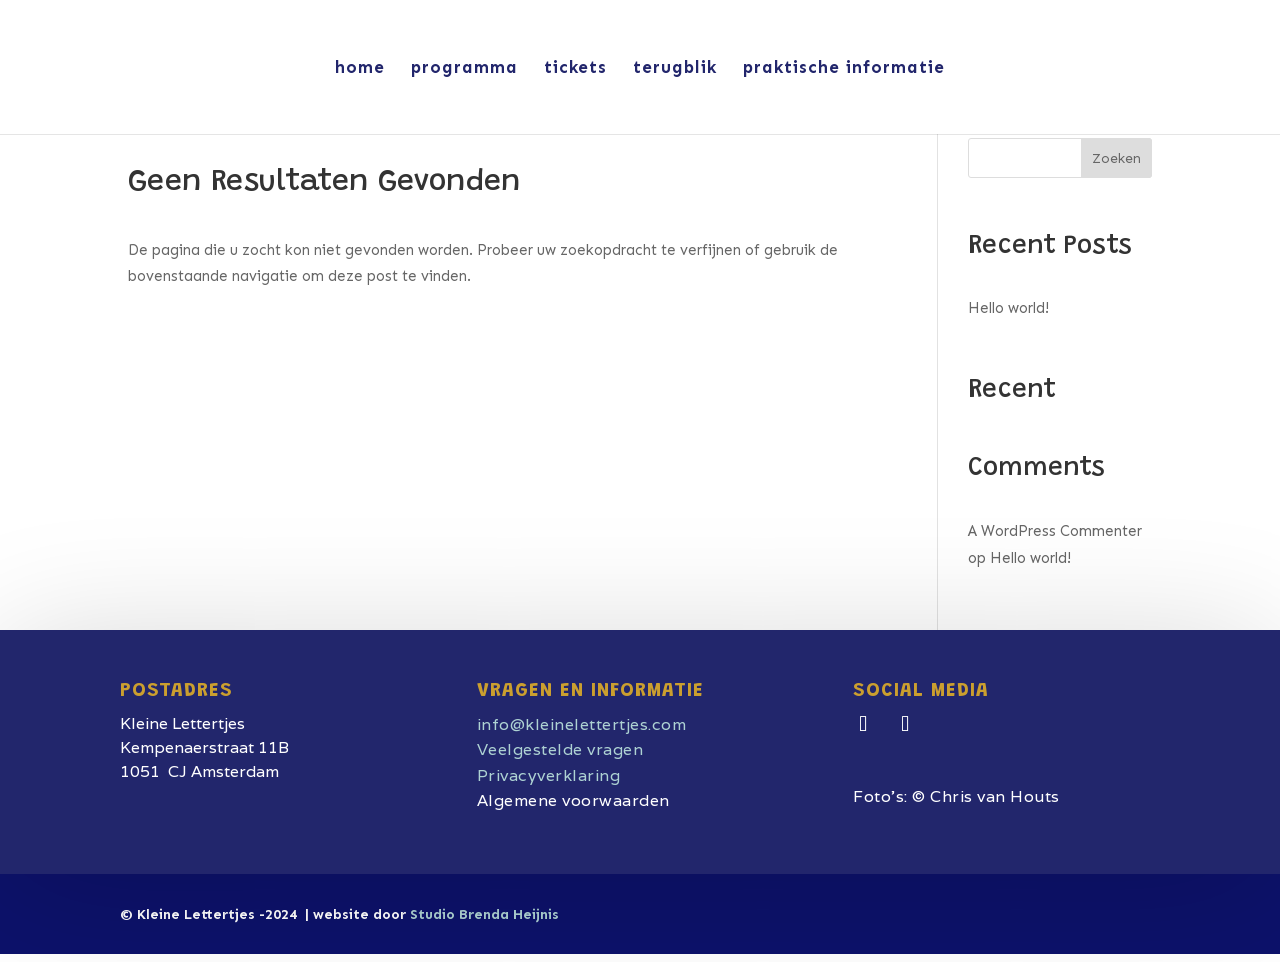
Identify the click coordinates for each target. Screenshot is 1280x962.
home (360, 68)
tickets (575, 68)
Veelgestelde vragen (560, 749)
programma (464, 68)
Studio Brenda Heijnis (484, 914)
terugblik (675, 68)
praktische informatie (844, 68)
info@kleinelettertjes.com (582, 724)
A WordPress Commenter (1055, 531)
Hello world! (1008, 308)
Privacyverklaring (549, 775)
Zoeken (1116, 158)
